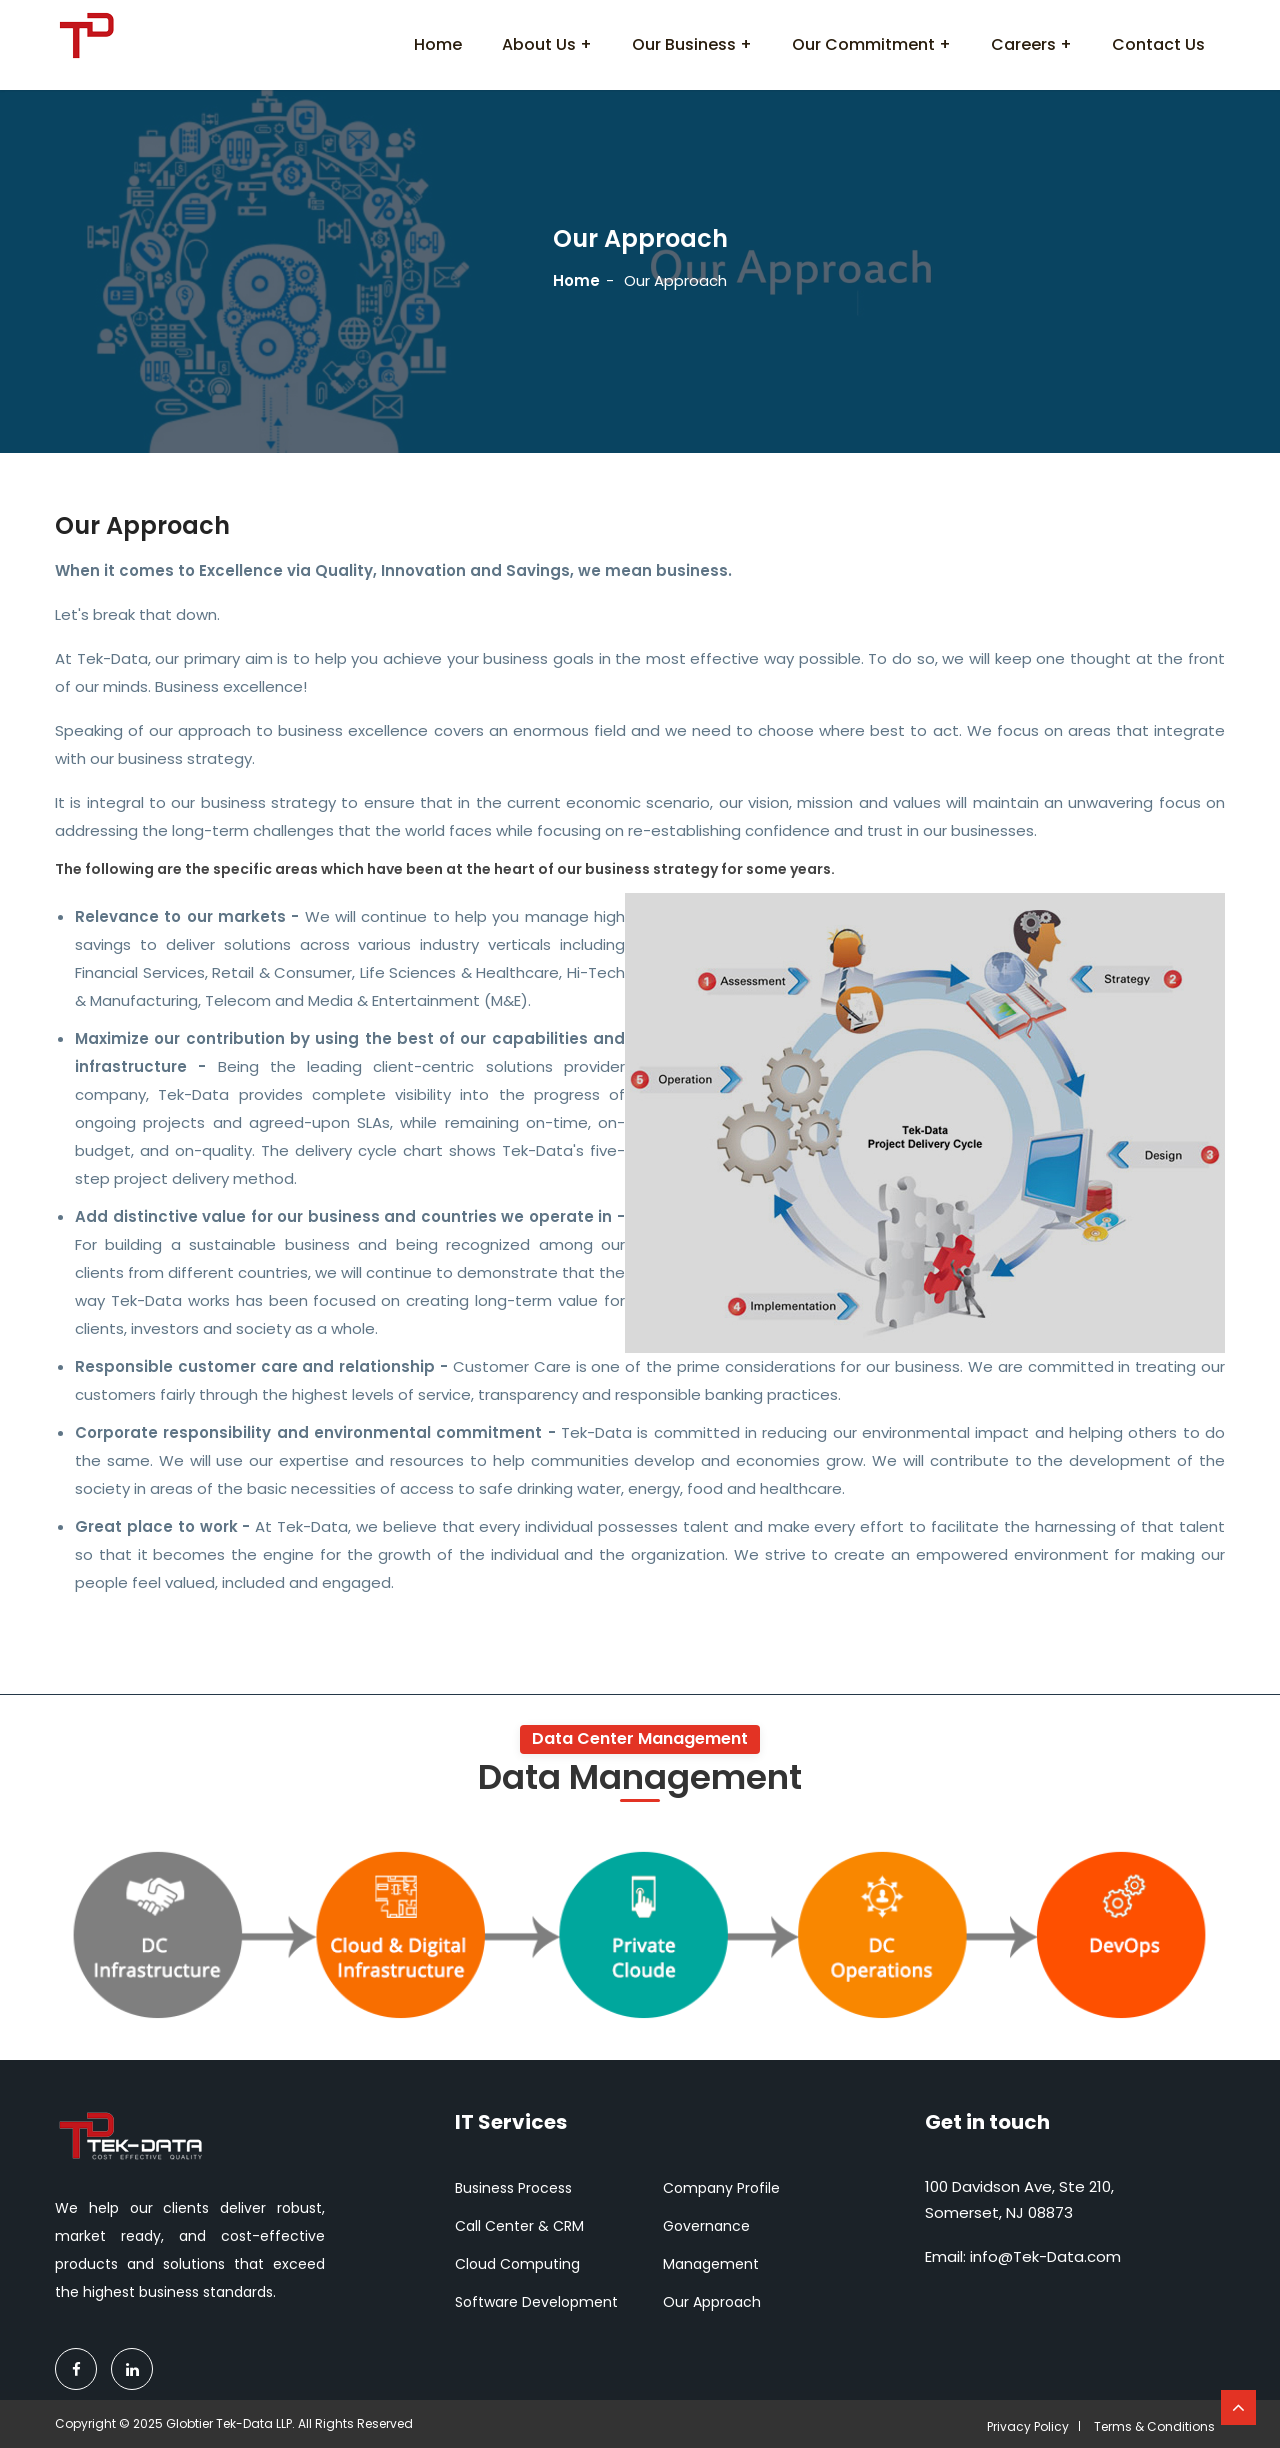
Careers (1023, 44)
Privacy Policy (1028, 2426)
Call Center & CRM (519, 2226)
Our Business (684, 44)
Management (711, 2264)
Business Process (513, 2188)
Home (438, 44)
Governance (706, 2226)
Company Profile (721, 2188)
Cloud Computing (517, 2264)
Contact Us (1158, 44)
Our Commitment (863, 44)
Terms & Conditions (1154, 2426)
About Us (539, 44)
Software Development (536, 2302)
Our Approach (712, 2302)
